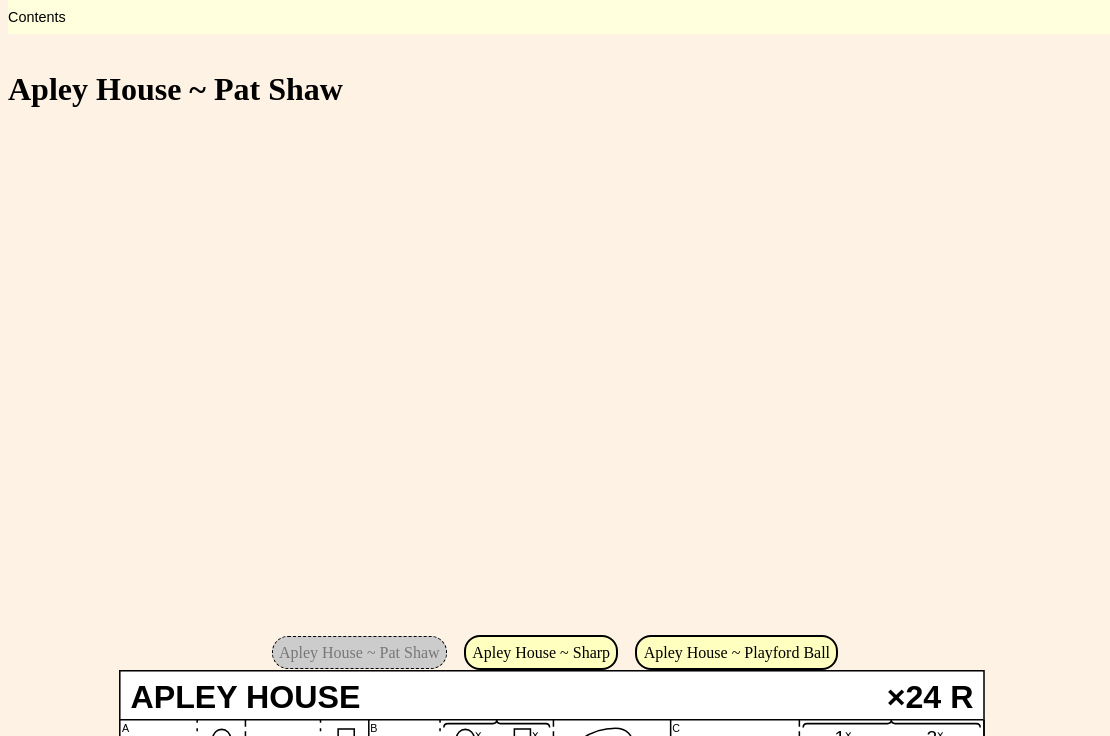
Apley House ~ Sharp (541, 652)
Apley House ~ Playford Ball (737, 652)
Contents (37, 17)
